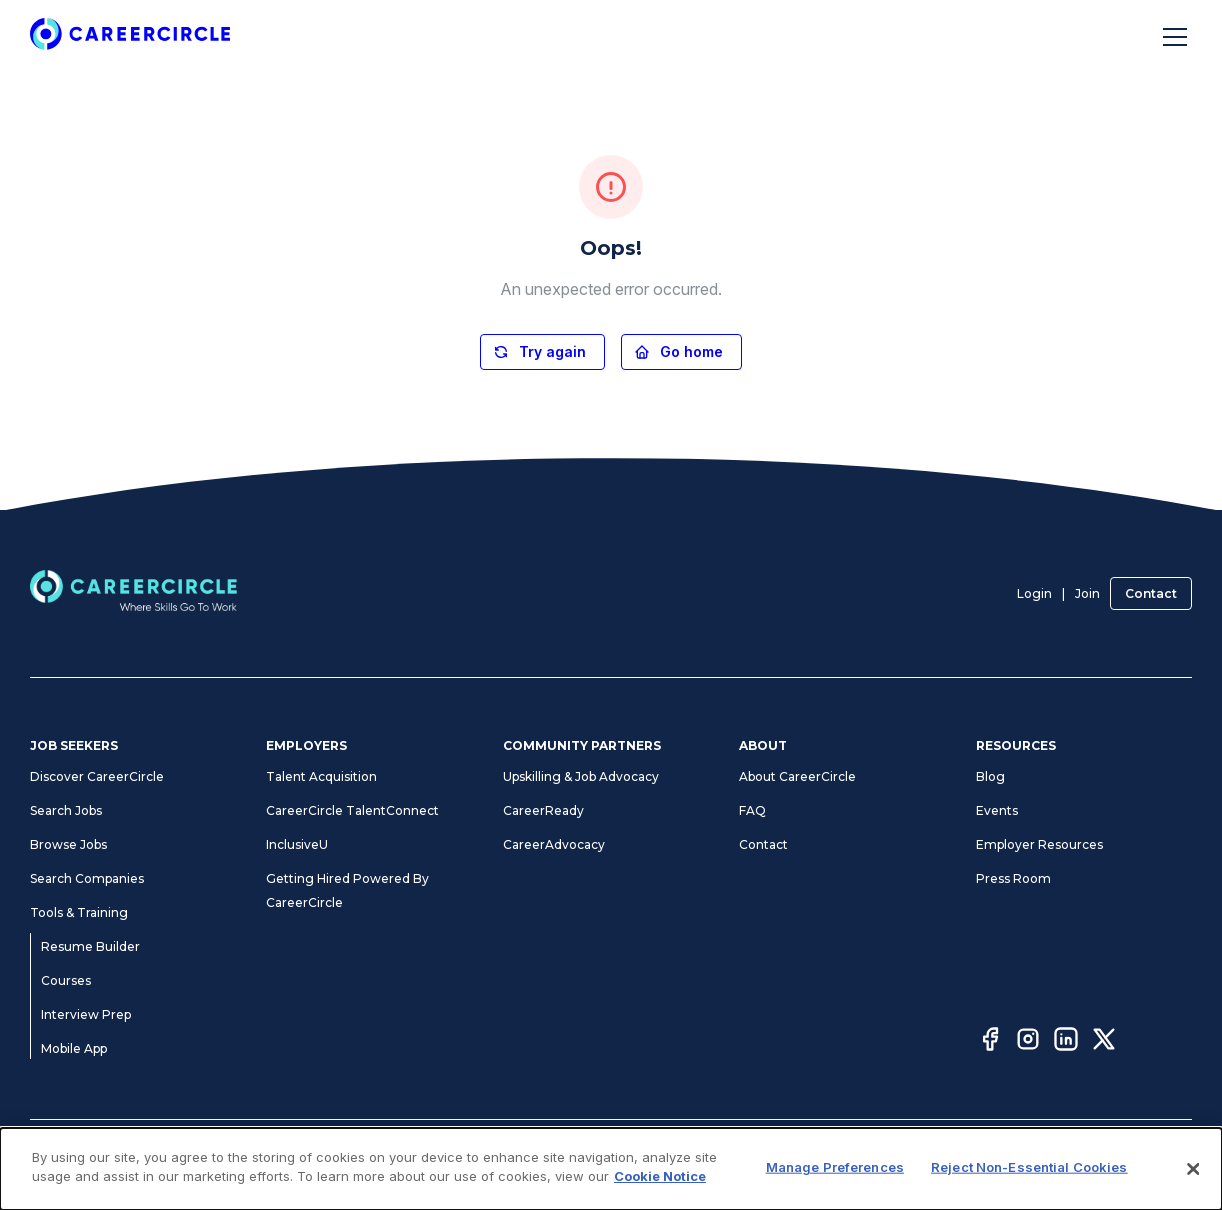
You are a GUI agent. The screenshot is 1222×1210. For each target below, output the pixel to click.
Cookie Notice (660, 1176)
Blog (990, 776)
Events (997, 810)
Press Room (1013, 878)
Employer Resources (1039, 844)
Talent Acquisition (321, 776)
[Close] (1194, 1169)
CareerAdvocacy (554, 844)
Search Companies (87, 878)
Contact (1151, 593)
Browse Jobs (68, 844)
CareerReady (543, 810)
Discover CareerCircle (97, 776)
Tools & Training (79, 912)
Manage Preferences (835, 1167)
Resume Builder (90, 946)
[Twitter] (1104, 1042)
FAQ (752, 810)
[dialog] (611, 1169)
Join (1087, 593)
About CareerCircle (797, 776)
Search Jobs (66, 810)
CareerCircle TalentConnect (352, 810)
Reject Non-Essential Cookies (1029, 1167)
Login (1034, 593)
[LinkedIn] (1066, 1042)
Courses (66, 980)
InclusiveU (297, 844)
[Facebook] (990, 1042)
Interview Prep (86, 1014)
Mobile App (74, 1048)
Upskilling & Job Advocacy (581, 776)
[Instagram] (1028, 1042)
